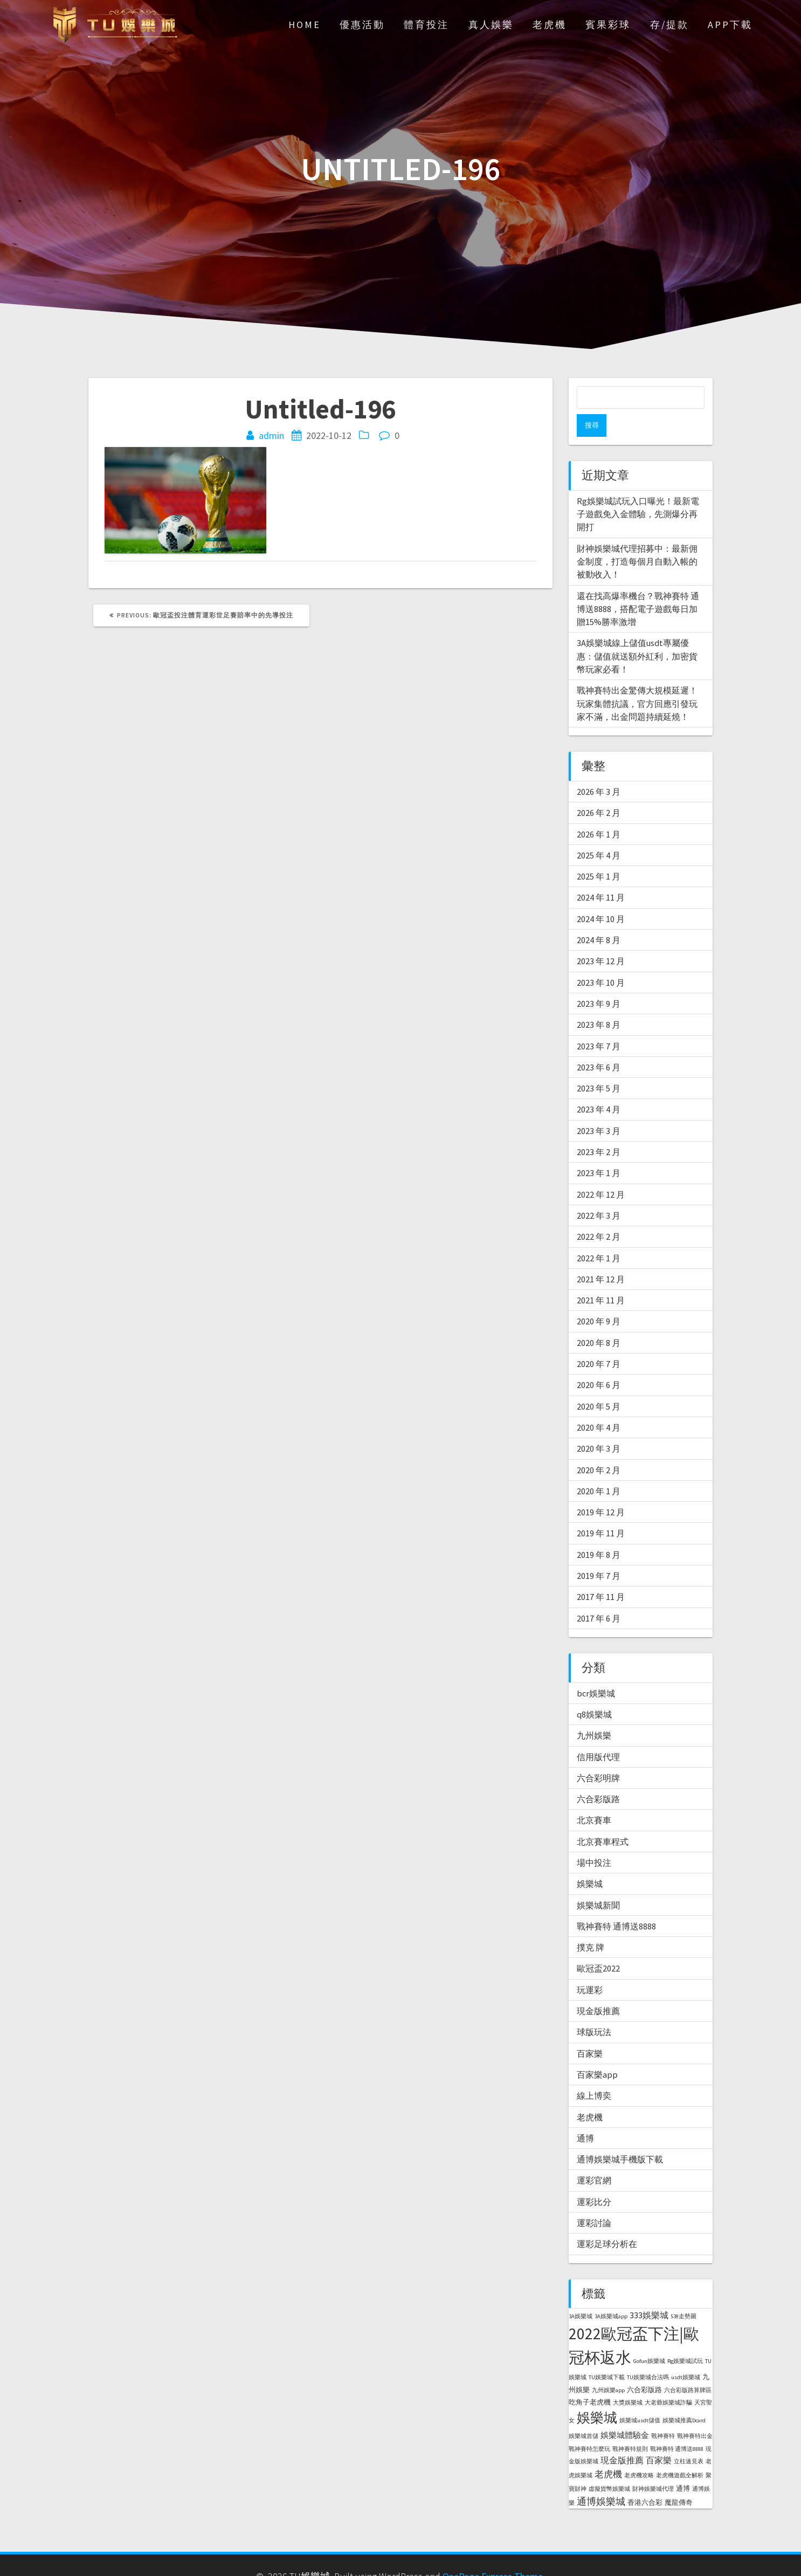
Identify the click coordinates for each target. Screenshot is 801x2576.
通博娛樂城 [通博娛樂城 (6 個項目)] (601, 2478)
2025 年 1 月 (598, 853)
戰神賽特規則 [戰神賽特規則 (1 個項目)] (630, 2426)
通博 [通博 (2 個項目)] (683, 2465)
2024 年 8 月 (598, 917)
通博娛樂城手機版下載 (620, 2136)
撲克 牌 (590, 1924)
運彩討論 (594, 2200)
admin (271, 435)
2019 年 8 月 (598, 1532)
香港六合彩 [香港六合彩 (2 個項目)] (644, 2479)
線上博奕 (594, 2072)
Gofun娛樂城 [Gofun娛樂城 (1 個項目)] (649, 2338)
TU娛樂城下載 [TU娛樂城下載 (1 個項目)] (607, 2354)
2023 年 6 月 (598, 1044)
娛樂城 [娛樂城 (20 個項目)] (597, 2394)
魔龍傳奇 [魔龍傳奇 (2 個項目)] (679, 2479)
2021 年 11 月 (601, 1277)
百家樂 (590, 2030)
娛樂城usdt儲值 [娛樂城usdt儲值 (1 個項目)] (639, 2397)
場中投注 (594, 1840)
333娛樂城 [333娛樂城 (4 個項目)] (649, 2292)
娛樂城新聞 (598, 1882)
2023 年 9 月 (598, 981)
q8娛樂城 (594, 1691)
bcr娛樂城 (596, 1670)
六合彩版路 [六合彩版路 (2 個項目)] (644, 2367)
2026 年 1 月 (598, 811)
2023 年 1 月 (598, 1150)
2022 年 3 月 (598, 1192)
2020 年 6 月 (598, 1362)
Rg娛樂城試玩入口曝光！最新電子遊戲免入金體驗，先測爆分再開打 (638, 491)
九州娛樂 (594, 1712)
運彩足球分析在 (607, 2221)
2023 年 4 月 (598, 1086)
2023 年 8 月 (598, 1002)
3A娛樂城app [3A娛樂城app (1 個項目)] (611, 2293)
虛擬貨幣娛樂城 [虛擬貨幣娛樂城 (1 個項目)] (609, 2466)
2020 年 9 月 (598, 1298)
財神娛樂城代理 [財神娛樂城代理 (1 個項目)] (653, 2466)
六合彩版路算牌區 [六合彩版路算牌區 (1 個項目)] (688, 2367)
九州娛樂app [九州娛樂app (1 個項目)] (608, 2367)
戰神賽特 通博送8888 (616, 1903)
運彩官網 (594, 2157)
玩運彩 (590, 1967)
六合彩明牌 (598, 1755)
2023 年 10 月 (601, 959)
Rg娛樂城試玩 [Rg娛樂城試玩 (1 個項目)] (685, 2338)
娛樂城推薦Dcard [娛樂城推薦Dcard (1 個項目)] (684, 2397)
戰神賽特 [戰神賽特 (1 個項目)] (663, 2413)
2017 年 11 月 (601, 1574)
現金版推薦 (598, 1988)
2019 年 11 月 (601, 1510)
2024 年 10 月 (601, 896)
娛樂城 (590, 1861)
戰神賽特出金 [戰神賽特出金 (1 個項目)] (695, 2413)
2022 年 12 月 (601, 1171)
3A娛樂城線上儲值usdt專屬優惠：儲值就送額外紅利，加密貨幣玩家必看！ (637, 633)
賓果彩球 (608, 24)
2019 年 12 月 (601, 1489)
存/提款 (669, 24)
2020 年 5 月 (598, 1383)
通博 (585, 2115)
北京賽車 (594, 1797)
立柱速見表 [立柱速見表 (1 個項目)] (688, 2438)
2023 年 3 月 (598, 1108)
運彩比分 (594, 2179)
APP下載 (730, 24)
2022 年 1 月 (598, 1235)
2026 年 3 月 (598, 769)
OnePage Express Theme (493, 2553)
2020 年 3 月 (598, 1425)
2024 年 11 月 (601, 874)
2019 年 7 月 (598, 1553)
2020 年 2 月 (598, 1447)
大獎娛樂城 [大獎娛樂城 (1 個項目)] (628, 2379)
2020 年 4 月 (598, 1404)
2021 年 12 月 (601, 1256)
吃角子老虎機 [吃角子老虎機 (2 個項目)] (590, 2379)
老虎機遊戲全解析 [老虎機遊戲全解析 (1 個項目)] (679, 2452)
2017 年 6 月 (598, 1595)
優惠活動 (362, 24)
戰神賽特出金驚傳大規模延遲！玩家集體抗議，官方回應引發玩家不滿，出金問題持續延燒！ (637, 680)
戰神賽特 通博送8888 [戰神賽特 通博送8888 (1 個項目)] (676, 2426)
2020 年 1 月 (598, 1468)
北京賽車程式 (603, 1818)
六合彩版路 (598, 1776)
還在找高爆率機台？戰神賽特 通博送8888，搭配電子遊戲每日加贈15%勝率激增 (638, 586)
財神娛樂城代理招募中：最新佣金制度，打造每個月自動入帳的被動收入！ (637, 539)
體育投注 (426, 24)
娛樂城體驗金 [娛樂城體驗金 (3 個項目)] (624, 2412)
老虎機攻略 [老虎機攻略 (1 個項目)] (639, 2452)
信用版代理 (598, 1734)
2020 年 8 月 (598, 1320)
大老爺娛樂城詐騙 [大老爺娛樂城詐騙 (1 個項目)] (668, 2379)
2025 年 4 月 (598, 832)
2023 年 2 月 (598, 1129)
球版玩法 (594, 2009)
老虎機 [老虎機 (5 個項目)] (608, 2451)
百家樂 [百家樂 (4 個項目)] (659, 2437)
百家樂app (597, 2051)
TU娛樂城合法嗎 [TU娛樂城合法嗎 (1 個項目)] (648, 2354)
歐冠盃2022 (598, 1945)
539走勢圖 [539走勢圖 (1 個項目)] (683, 2293)
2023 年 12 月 (601, 938)
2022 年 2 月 (598, 1213)
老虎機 (550, 24)
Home (304, 24)
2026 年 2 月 (598, 790)
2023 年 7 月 (598, 1023)
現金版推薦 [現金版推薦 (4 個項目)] (622, 2437)
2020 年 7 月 (598, 1341)
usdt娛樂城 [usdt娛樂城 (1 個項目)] (685, 2354)
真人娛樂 (491, 24)
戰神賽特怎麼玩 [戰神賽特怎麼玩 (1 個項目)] (589, 2426)
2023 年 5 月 (598, 1065)
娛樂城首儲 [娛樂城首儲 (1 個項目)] (583, 2413)
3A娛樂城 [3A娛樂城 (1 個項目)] (580, 2293)
